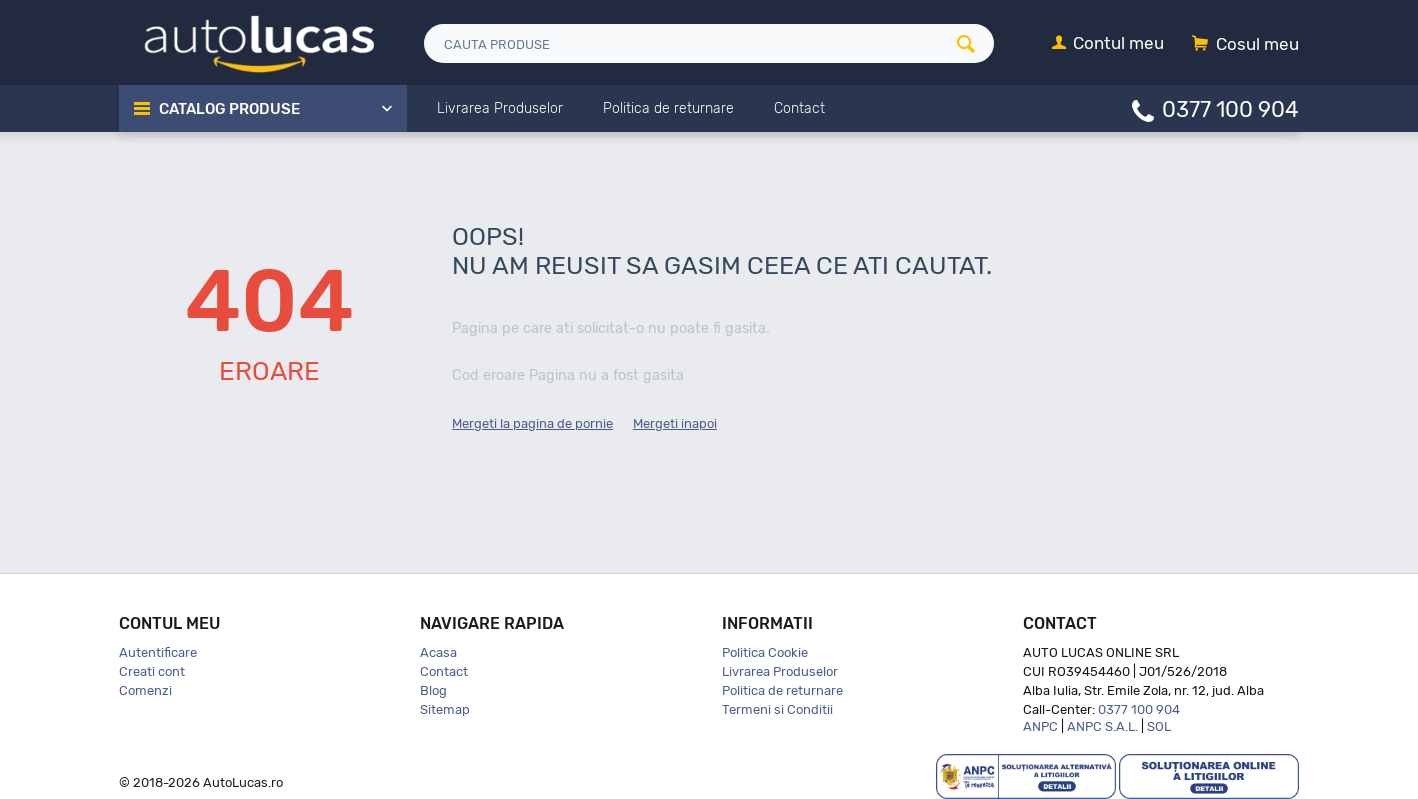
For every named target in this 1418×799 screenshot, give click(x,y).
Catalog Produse (229, 109)
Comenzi (145, 690)
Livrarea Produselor (780, 671)
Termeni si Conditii (777, 709)
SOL (1159, 726)
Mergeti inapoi (675, 423)
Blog (433, 690)
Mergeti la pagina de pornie (532, 423)
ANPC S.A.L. (1102, 726)
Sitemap (445, 709)
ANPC (1040, 726)
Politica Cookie (765, 652)
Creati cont (152, 671)
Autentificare (158, 652)
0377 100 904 (1230, 108)
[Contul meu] (1108, 44)
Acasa (438, 652)
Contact (444, 671)
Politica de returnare (782, 690)
